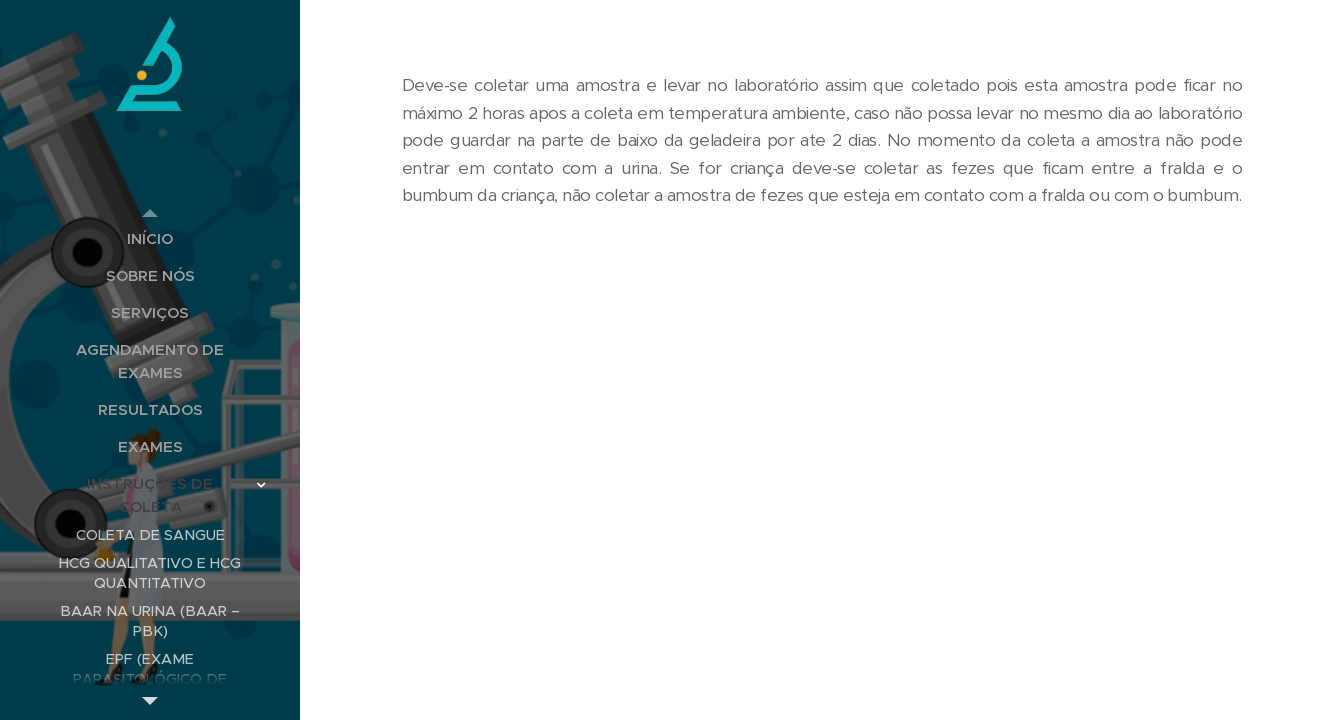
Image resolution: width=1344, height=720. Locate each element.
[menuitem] (150, 238)
